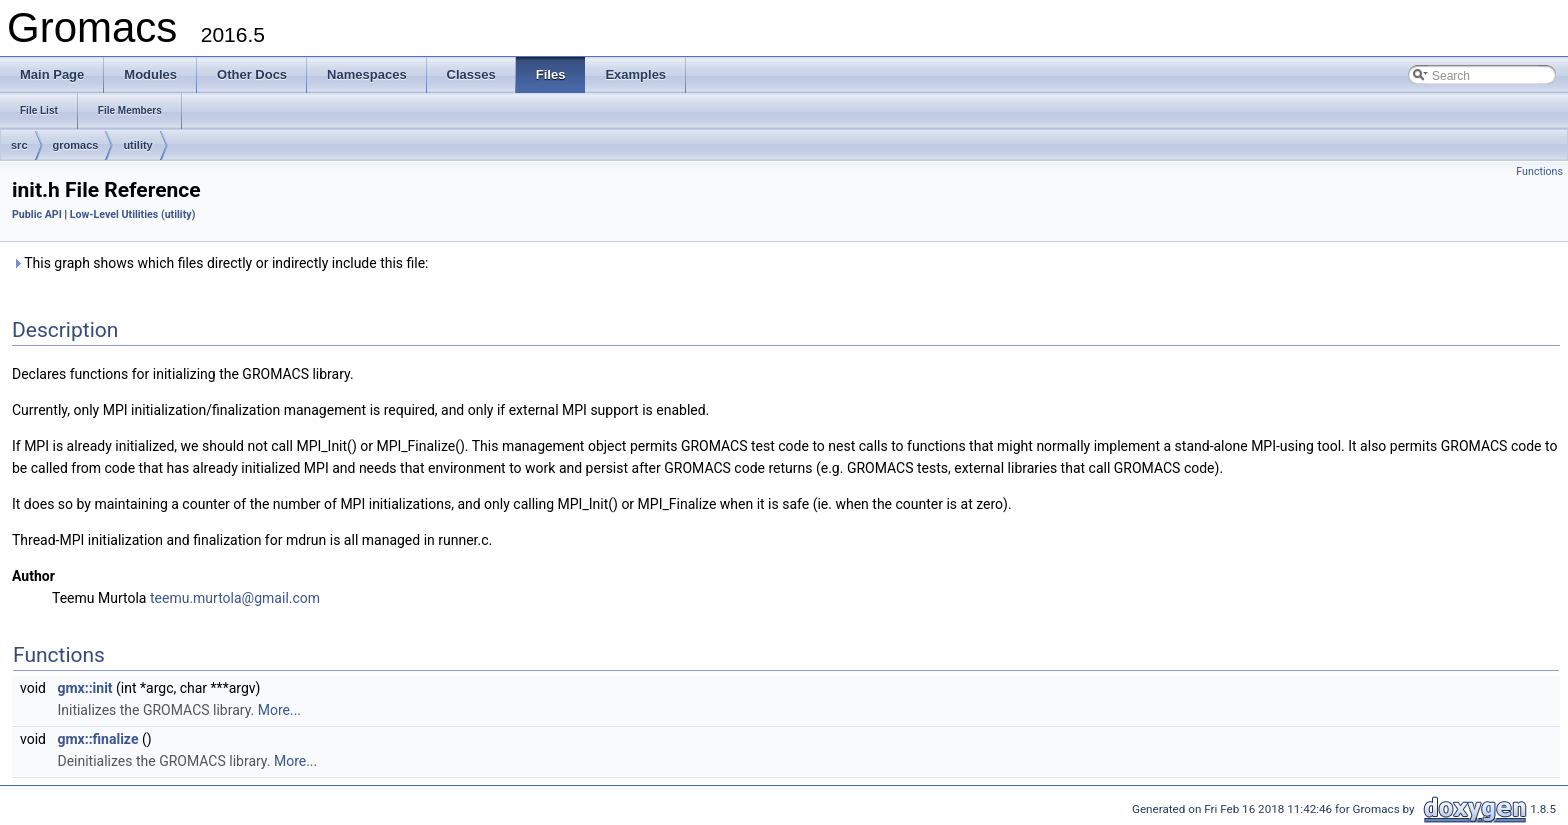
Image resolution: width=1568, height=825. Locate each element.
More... (279, 710)
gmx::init (84, 688)
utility (137, 145)
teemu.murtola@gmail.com (235, 598)
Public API (37, 214)
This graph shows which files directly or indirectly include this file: (220, 263)
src (19, 145)
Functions (1539, 171)
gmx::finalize (97, 739)
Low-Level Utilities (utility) (133, 214)
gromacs (76, 145)
